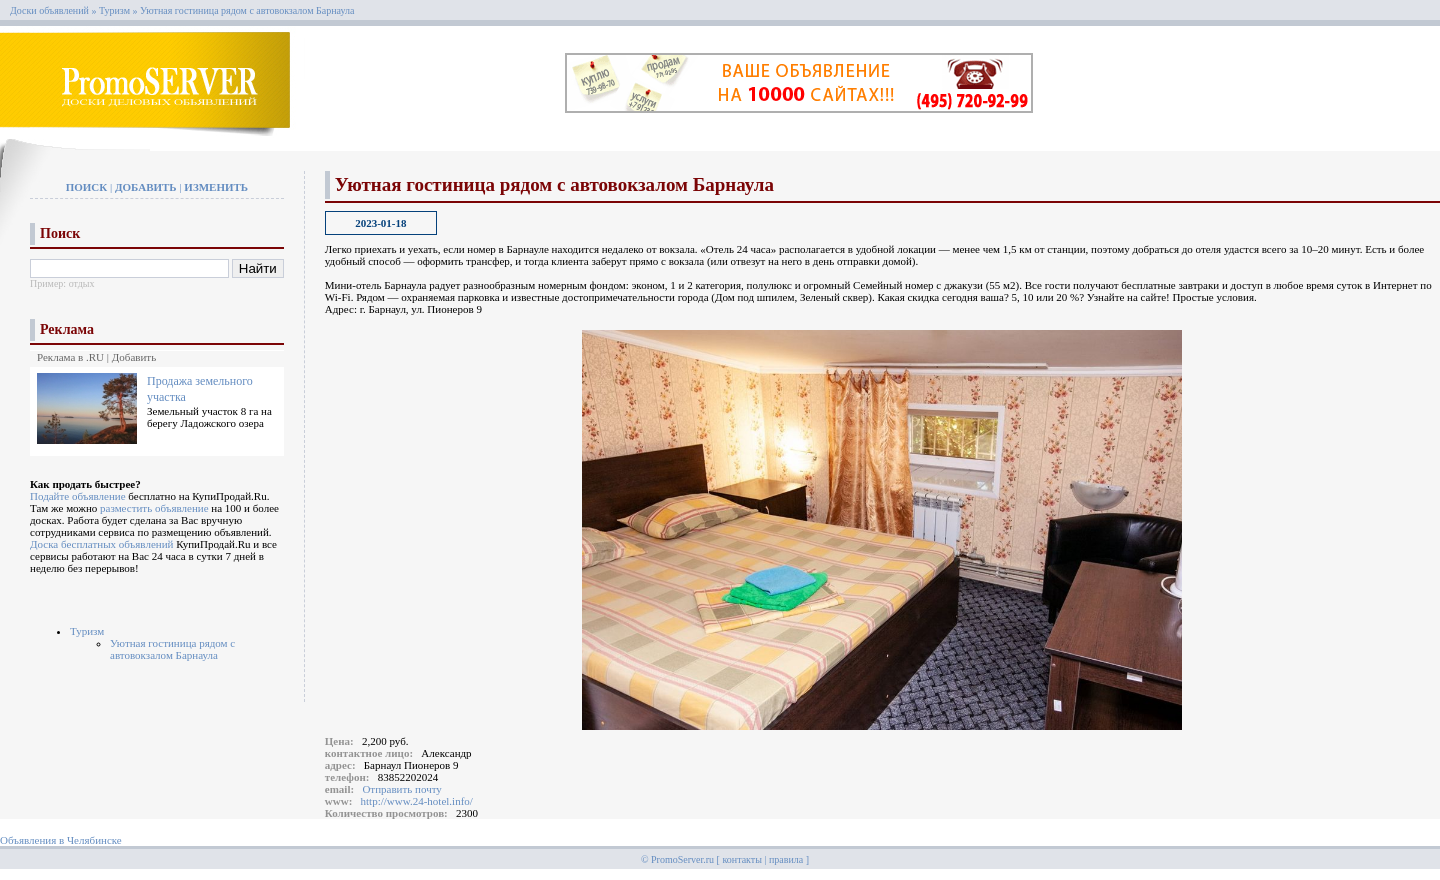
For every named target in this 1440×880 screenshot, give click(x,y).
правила (786, 859)
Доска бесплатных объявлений (101, 544)
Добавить (146, 187)
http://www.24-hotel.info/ (417, 801)
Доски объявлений (49, 10)
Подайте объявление (78, 496)
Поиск (87, 187)
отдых (82, 283)
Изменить (216, 187)
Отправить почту (401, 789)
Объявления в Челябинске (61, 840)
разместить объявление (154, 508)
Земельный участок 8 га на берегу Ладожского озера (209, 417)
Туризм (114, 10)
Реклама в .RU (70, 357)
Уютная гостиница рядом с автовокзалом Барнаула (247, 10)
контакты (741, 859)
